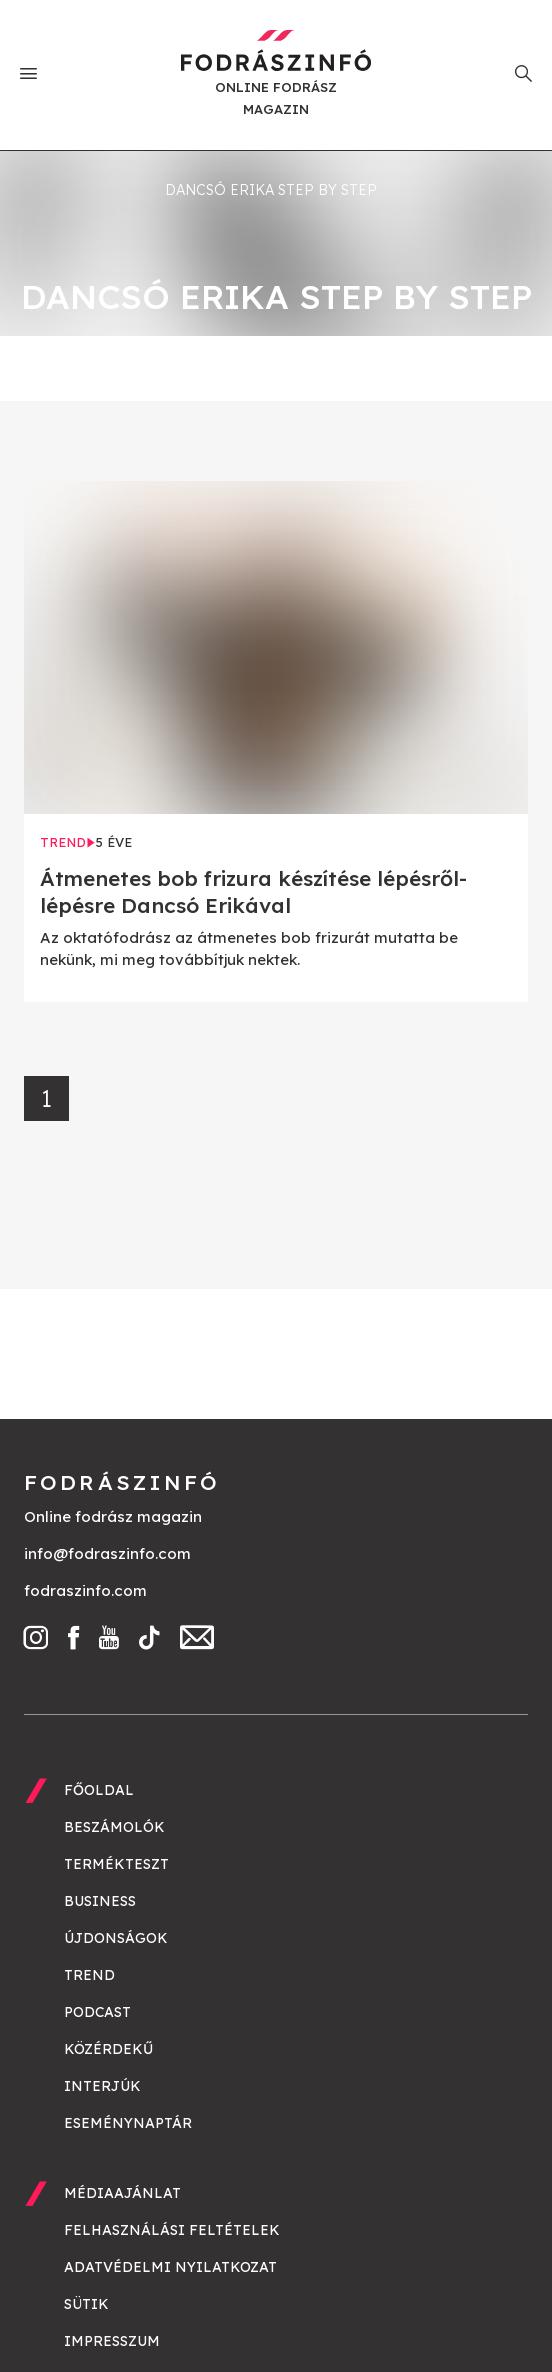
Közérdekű (108, 2049)
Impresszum (112, 2341)
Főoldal (99, 1790)
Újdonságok (116, 1938)
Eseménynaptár (128, 2123)
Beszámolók (114, 1827)
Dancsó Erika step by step (271, 190)
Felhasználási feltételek (172, 2230)
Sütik (86, 2304)
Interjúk (102, 2086)
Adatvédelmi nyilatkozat (170, 2267)
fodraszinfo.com (85, 1590)
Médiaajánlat (122, 2193)
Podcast (97, 2012)
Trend (89, 1975)
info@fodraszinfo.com (107, 1553)
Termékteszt (116, 1864)
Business (100, 1901)
